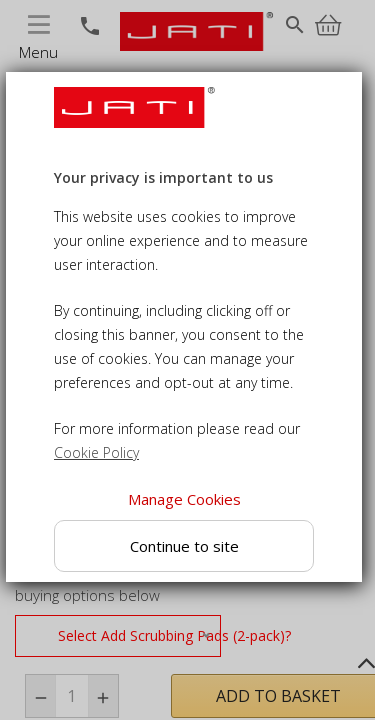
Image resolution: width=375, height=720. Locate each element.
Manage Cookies (183, 499)
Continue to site (183, 546)
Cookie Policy (96, 452)
